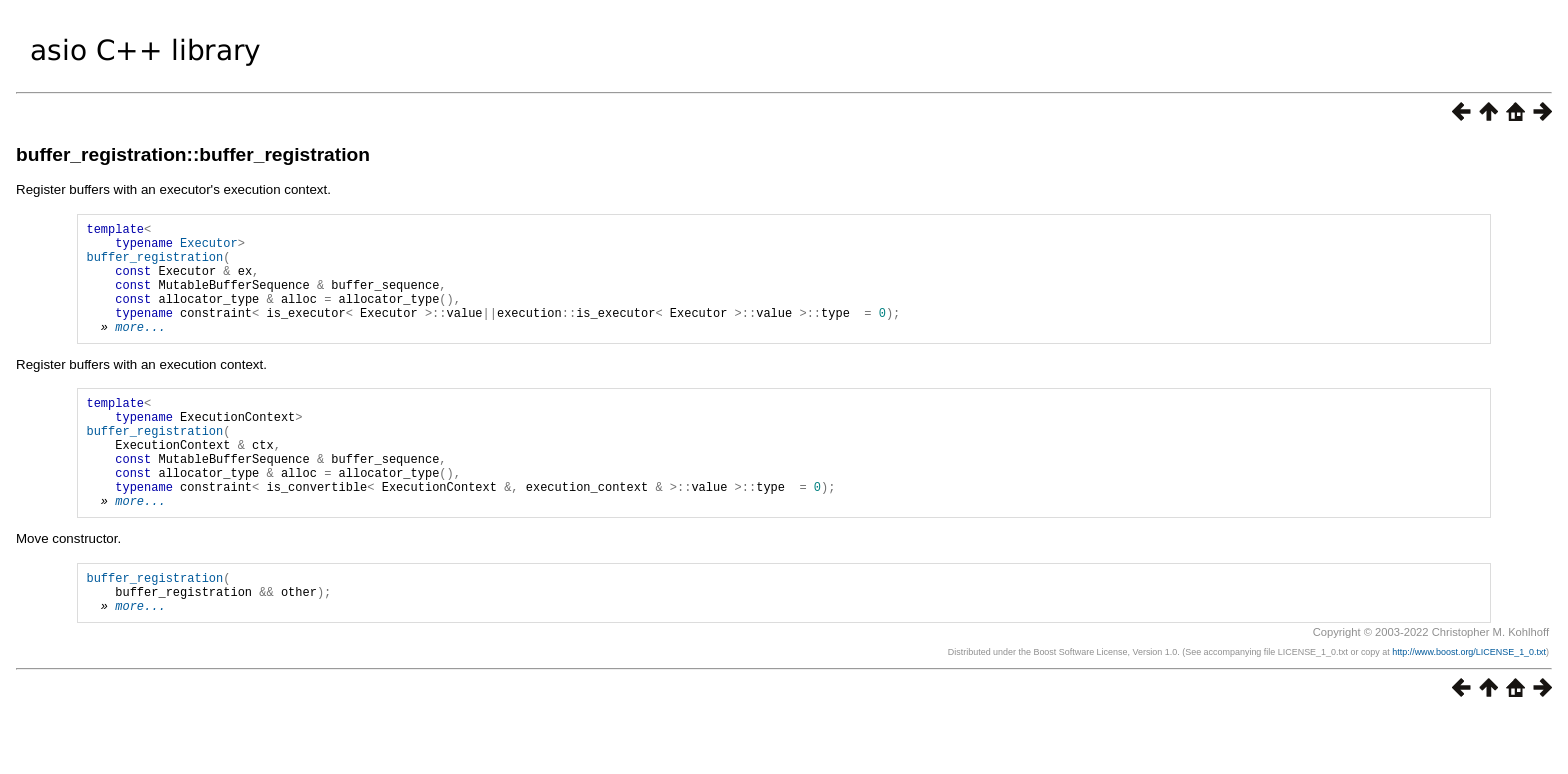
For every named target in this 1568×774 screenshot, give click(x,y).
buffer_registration (154, 265)
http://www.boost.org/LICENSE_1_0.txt (1469, 709)
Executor (209, 248)
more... (140, 350)
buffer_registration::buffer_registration (193, 154)
